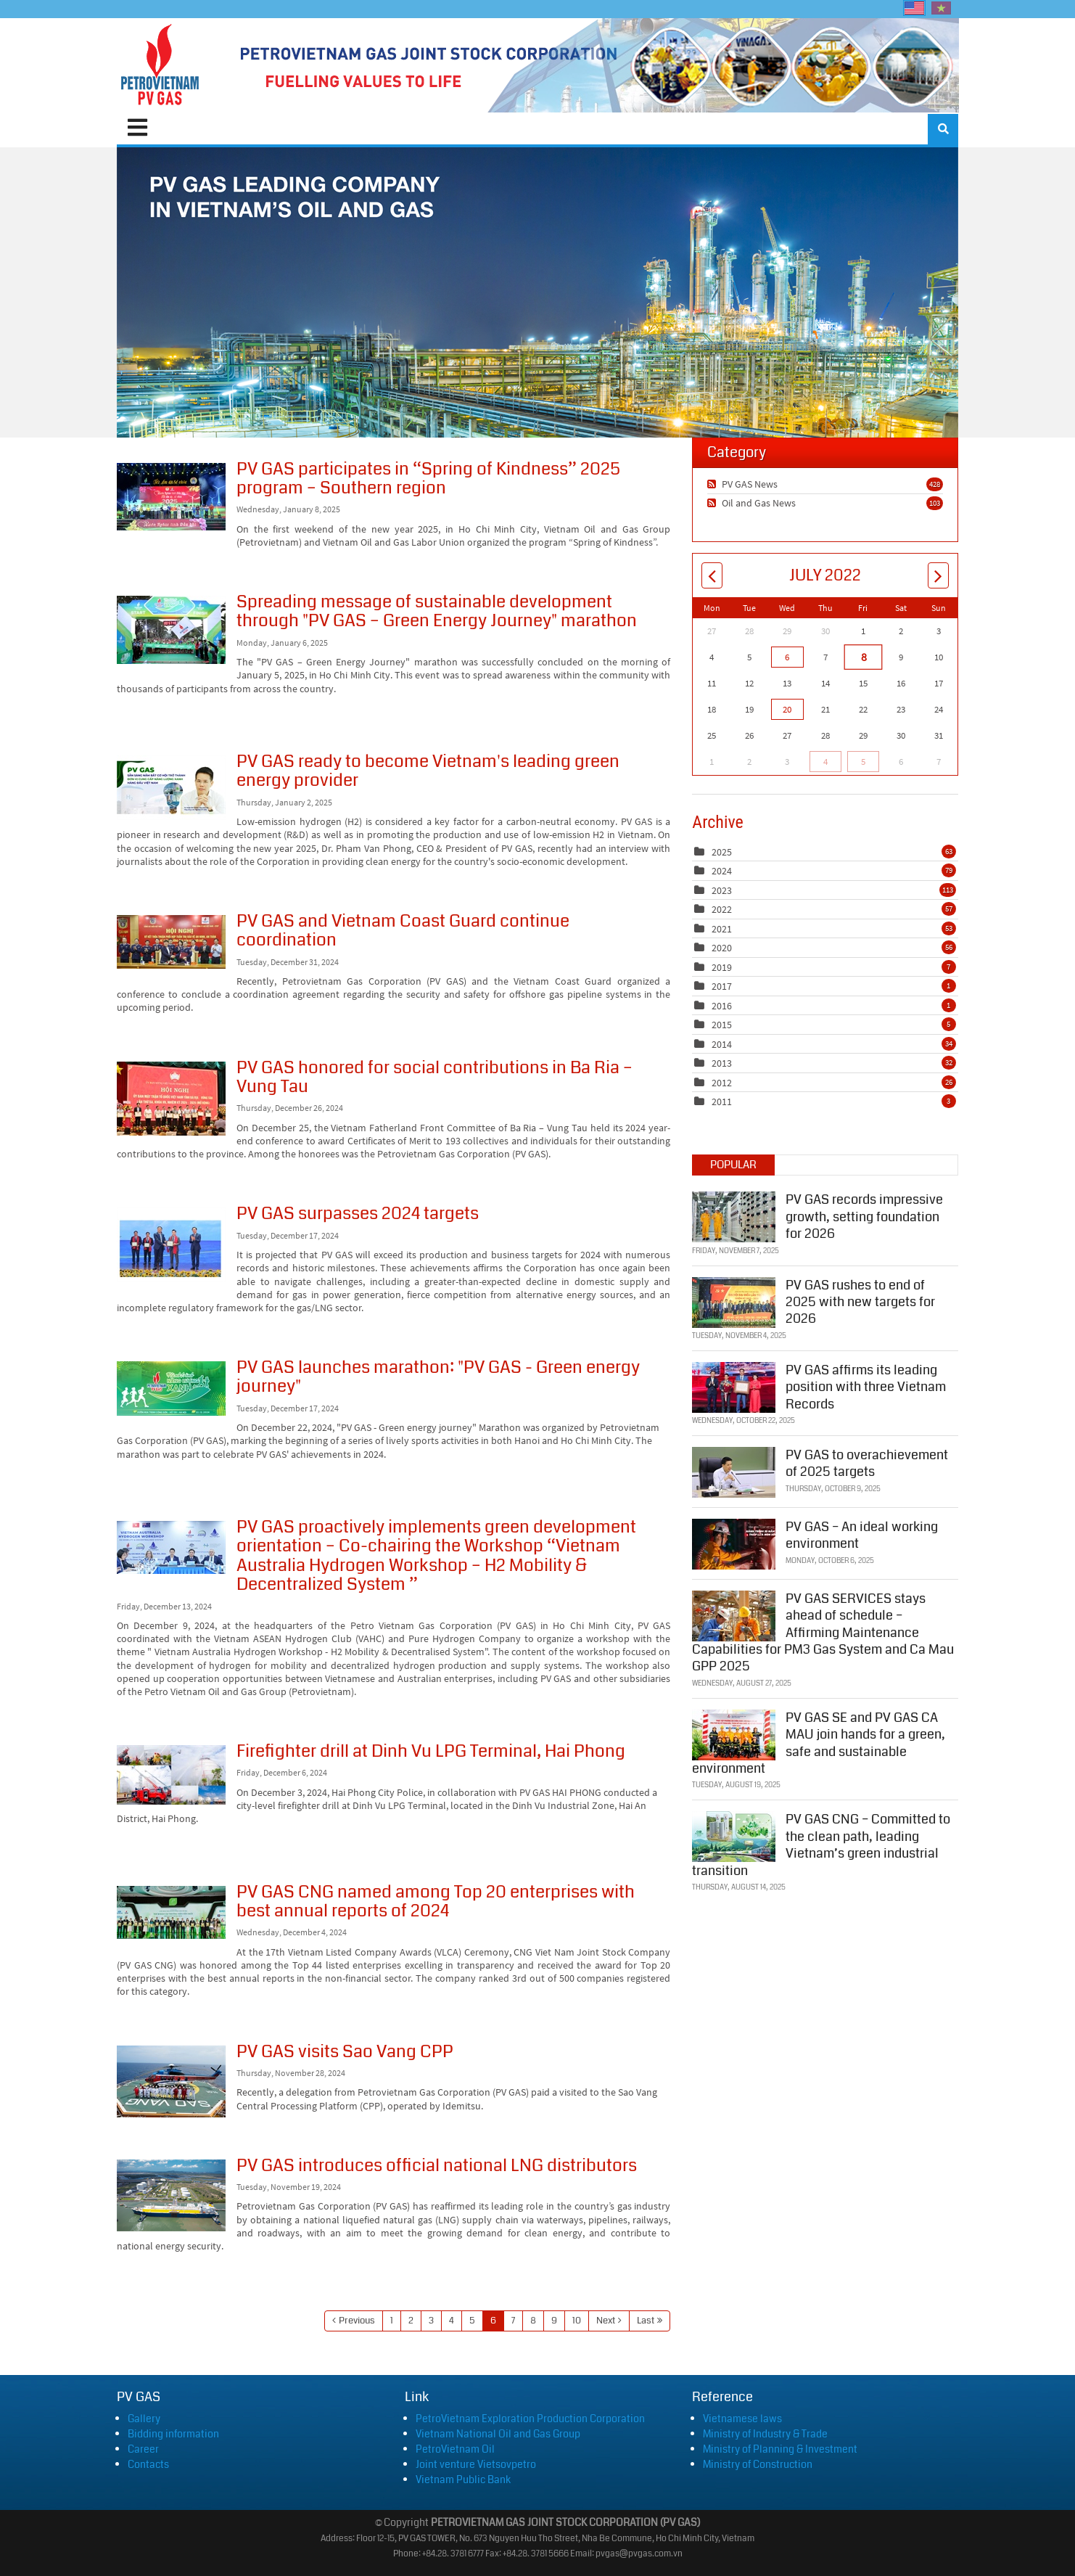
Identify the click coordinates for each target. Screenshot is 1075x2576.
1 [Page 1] (391, 2320)
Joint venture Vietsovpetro (476, 2464)
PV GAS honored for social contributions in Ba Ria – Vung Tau (171, 1099)
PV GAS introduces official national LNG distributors (171, 2195)
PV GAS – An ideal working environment (862, 1533)
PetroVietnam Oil (455, 2449)
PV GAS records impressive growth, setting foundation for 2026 (864, 1215)
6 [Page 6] (493, 2320)
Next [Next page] (605, 2320)
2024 (722, 870)
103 (934, 503)
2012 (722, 1082)
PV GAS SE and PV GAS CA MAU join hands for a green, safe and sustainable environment (818, 1741)
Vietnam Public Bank (463, 2479)
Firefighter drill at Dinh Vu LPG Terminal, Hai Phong (171, 1775)
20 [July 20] (787, 709)
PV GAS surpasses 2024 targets (171, 1244)
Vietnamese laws (742, 2418)
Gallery (144, 2418)
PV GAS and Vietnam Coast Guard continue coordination (171, 942)
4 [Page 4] (451, 2320)
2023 (722, 890)
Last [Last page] (645, 2320)
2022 (722, 909)
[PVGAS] (161, 65)
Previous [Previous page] (357, 2320)
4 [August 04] (825, 761)
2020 (722, 947)
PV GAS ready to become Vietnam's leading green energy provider (171, 787)
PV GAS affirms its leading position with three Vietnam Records (866, 1385)
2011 (722, 1101)
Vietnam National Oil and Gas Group (498, 2434)
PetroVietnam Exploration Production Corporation (530, 2418)
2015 (722, 1024)
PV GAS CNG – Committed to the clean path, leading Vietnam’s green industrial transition (821, 1844)
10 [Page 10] (576, 2320)
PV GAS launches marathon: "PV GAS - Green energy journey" (171, 1388)
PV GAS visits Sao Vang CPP (171, 2081)
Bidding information (173, 2434)
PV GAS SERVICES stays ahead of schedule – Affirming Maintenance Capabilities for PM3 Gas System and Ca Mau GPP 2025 (823, 1631)
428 (934, 484)
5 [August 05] (863, 761)
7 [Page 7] (513, 2320)
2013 (722, 1063)
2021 (722, 928)
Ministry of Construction (757, 2464)
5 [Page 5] (472, 2320)
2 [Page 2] (410, 2320)
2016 (722, 1005)
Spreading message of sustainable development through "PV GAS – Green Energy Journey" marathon (171, 630)
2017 (722, 986)
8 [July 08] (862, 656)
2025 (722, 851)
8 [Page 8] (533, 2320)
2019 (722, 967)
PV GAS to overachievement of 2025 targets (867, 1462)
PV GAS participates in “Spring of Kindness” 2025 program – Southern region (171, 496)
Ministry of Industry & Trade (765, 2434)
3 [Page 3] (431, 2320)
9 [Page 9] (554, 2320)
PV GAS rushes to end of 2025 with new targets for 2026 (860, 1300)
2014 (722, 1044)
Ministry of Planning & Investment (780, 2449)
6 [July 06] (787, 657)
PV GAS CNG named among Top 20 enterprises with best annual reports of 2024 (171, 1912)
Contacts (148, 2464)
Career (143, 2449)
